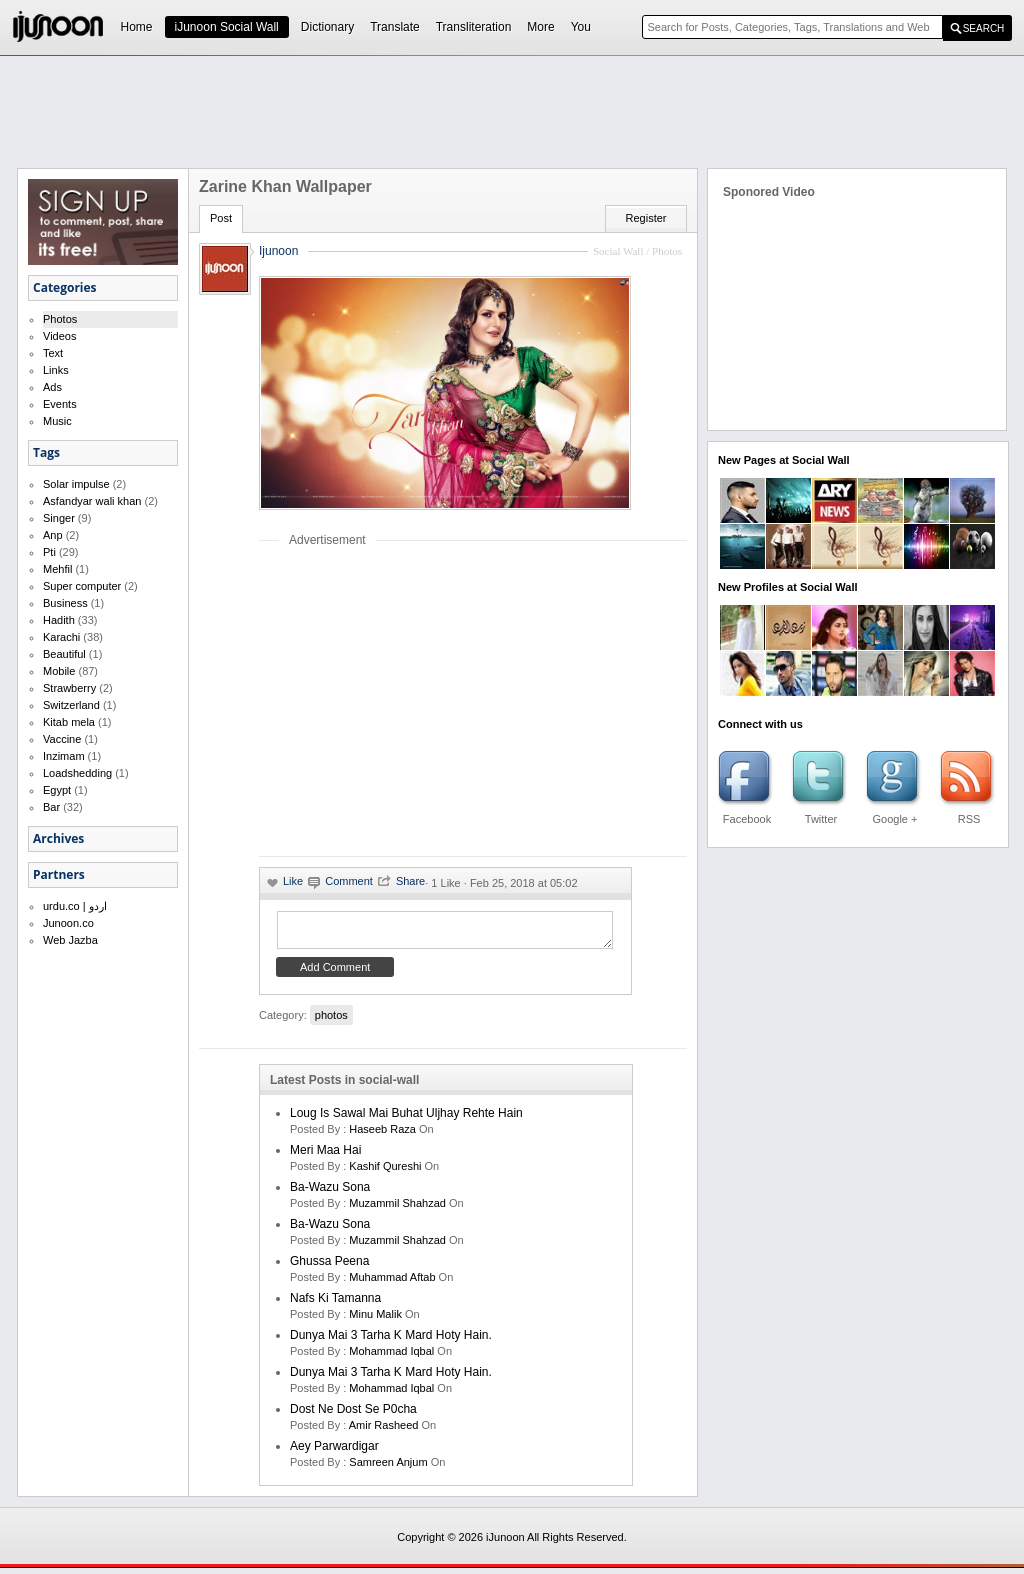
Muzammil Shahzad (397, 1209)
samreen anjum (388, 1468)
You (581, 27)
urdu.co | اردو (75, 906)
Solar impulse (76, 484)
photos (331, 1021)
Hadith (59, 620)
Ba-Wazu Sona (330, 1193)
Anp (53, 535)
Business (65, 603)
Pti (49, 552)
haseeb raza (382, 1135)
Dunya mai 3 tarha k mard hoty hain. (391, 1341)
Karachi (61, 637)
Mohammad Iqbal (391, 1357)
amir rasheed (384, 1431)
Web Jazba (70, 940)
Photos (60, 319)
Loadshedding (77, 773)
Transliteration (474, 27)
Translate (395, 27)
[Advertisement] (512, 111)
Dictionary (327, 27)
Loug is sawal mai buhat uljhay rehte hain (406, 1119)
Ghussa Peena (329, 1267)
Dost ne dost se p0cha (353, 1415)
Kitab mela (69, 722)
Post (221, 218)
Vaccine (62, 739)
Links (56, 370)
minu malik (375, 1320)
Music (57, 421)
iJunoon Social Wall (227, 27)
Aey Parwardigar (334, 1452)
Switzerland (71, 705)
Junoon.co (68, 923)
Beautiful (64, 654)
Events (60, 404)
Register (646, 218)
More (540, 27)
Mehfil (57, 569)
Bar (51, 807)
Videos (59, 336)
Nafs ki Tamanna (335, 1304)
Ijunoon (278, 251)
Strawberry (69, 688)
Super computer (82, 586)
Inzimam (64, 756)
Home (137, 27)
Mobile (59, 671)
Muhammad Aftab (392, 1283)
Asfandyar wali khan (92, 501)
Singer (59, 518)
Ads (52, 387)
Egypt (57, 790)
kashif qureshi (385, 1172)
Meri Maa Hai (325, 1156)
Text (53, 353)
